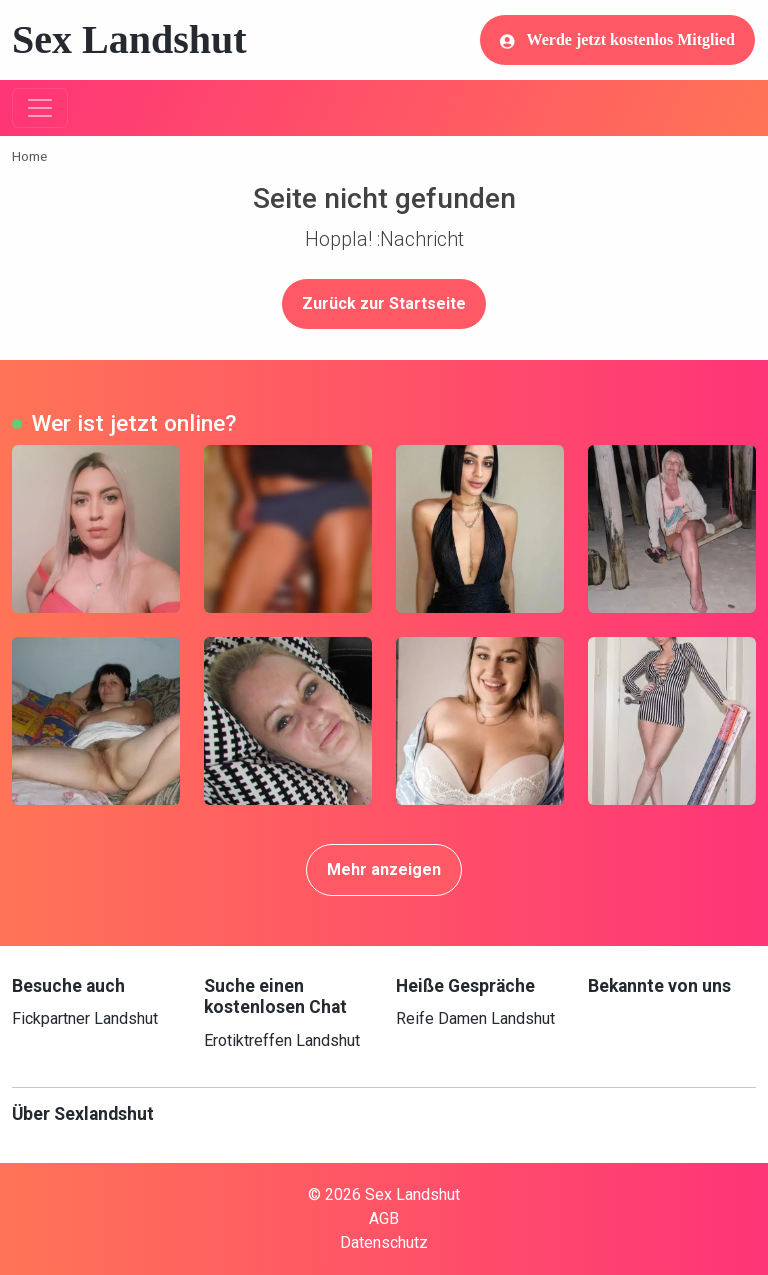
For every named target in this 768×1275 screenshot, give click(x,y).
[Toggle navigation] (40, 108)
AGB (384, 1218)
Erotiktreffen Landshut (282, 1040)
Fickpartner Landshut (85, 1018)
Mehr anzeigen (384, 869)
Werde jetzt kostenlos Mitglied (617, 40)
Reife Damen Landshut (475, 1018)
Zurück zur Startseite (384, 303)
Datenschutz (384, 1242)
